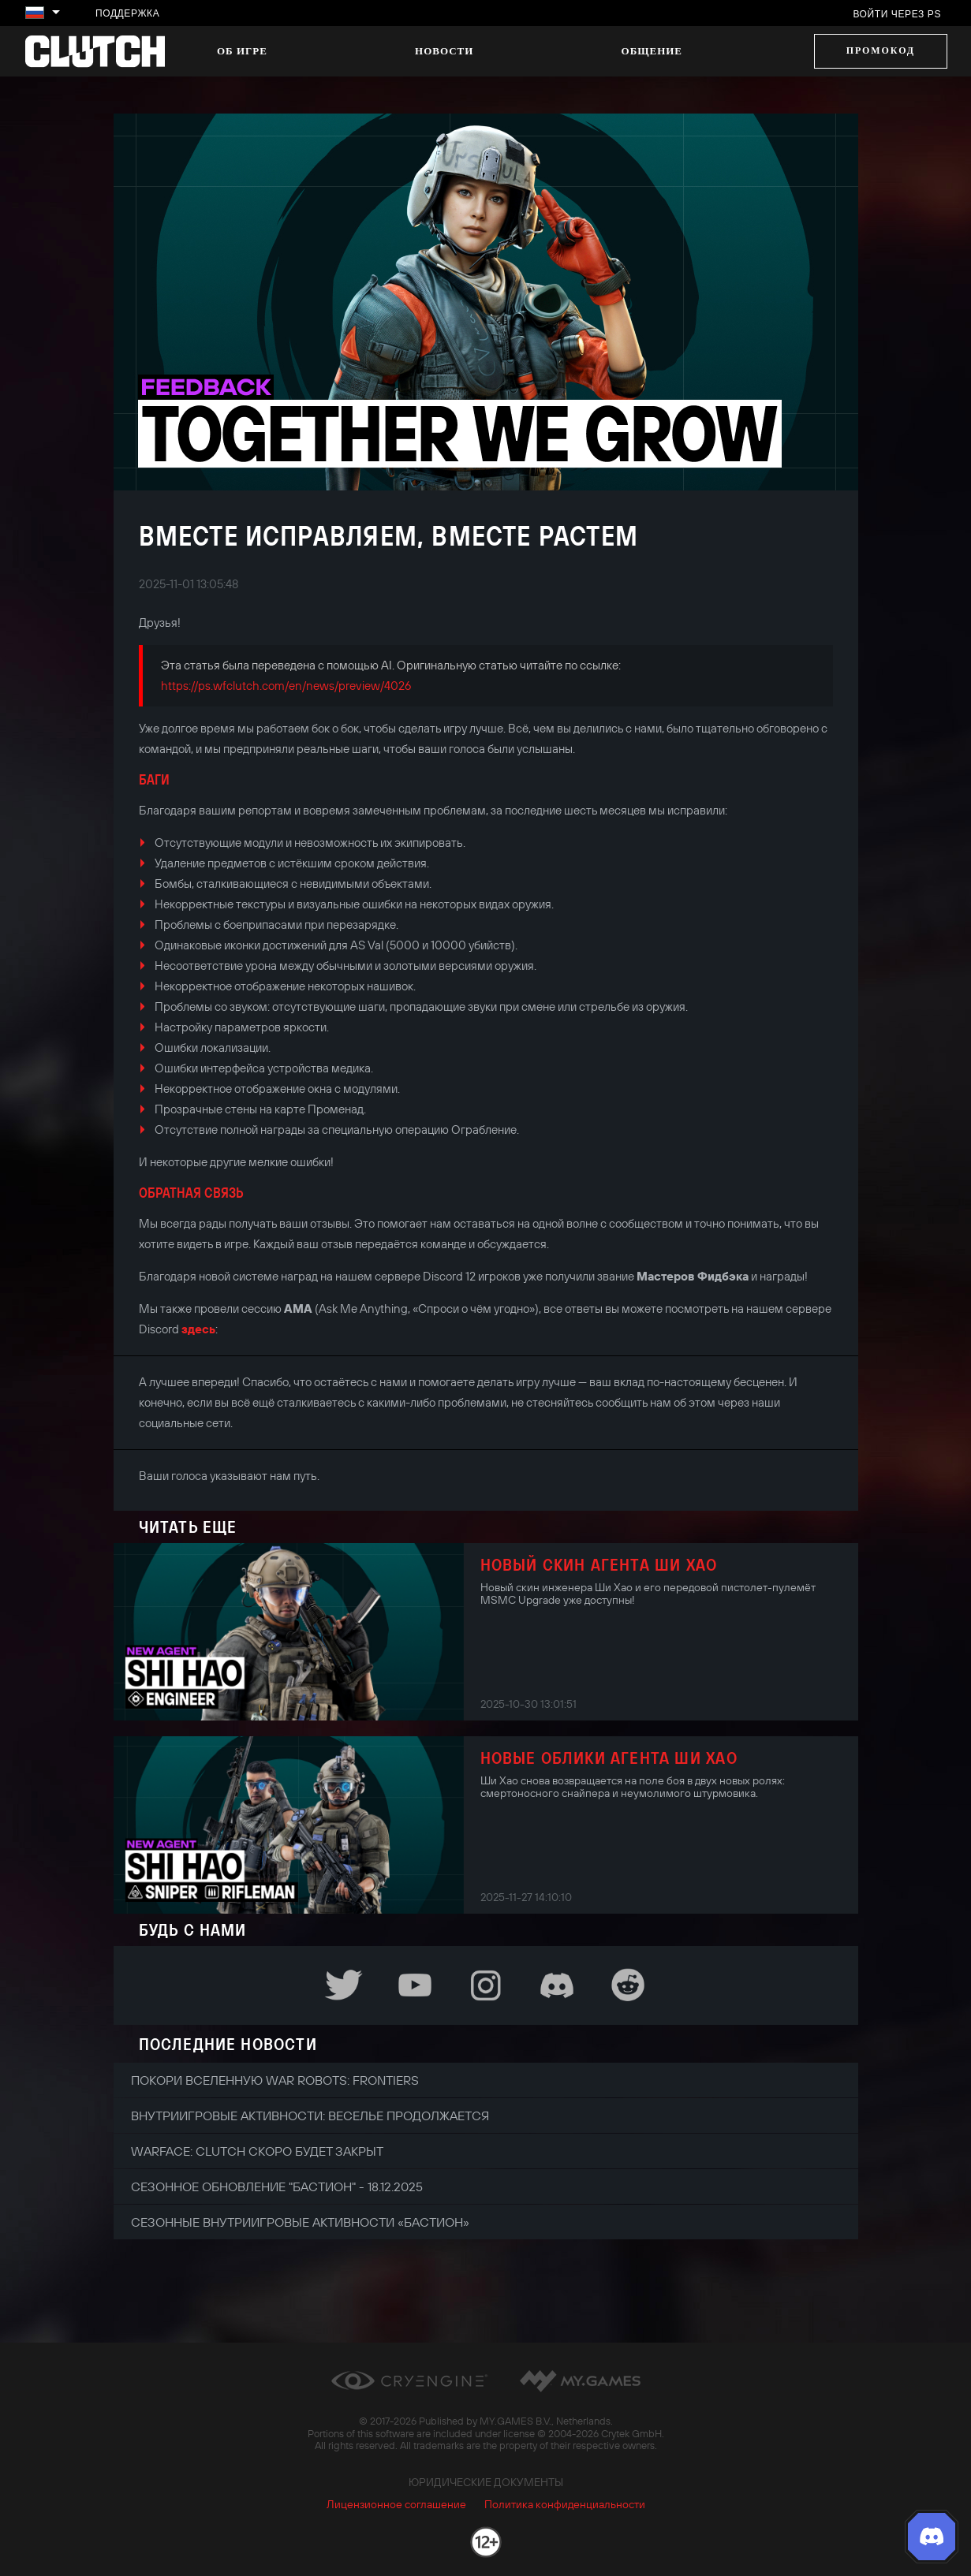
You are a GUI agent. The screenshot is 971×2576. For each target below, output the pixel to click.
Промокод (880, 50)
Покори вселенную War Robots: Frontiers (275, 2080)
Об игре (242, 51)
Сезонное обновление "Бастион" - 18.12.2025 (277, 2186)
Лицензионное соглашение (396, 2504)
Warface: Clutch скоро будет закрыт (257, 2151)
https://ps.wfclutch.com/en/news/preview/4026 (286, 685)
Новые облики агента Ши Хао (609, 1758)
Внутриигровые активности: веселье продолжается (310, 2115)
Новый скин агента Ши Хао (599, 1564)
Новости (444, 51)
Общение (652, 51)
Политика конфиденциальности (564, 2504)
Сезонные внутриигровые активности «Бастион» (300, 2222)
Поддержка (127, 13)
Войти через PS (897, 14)
